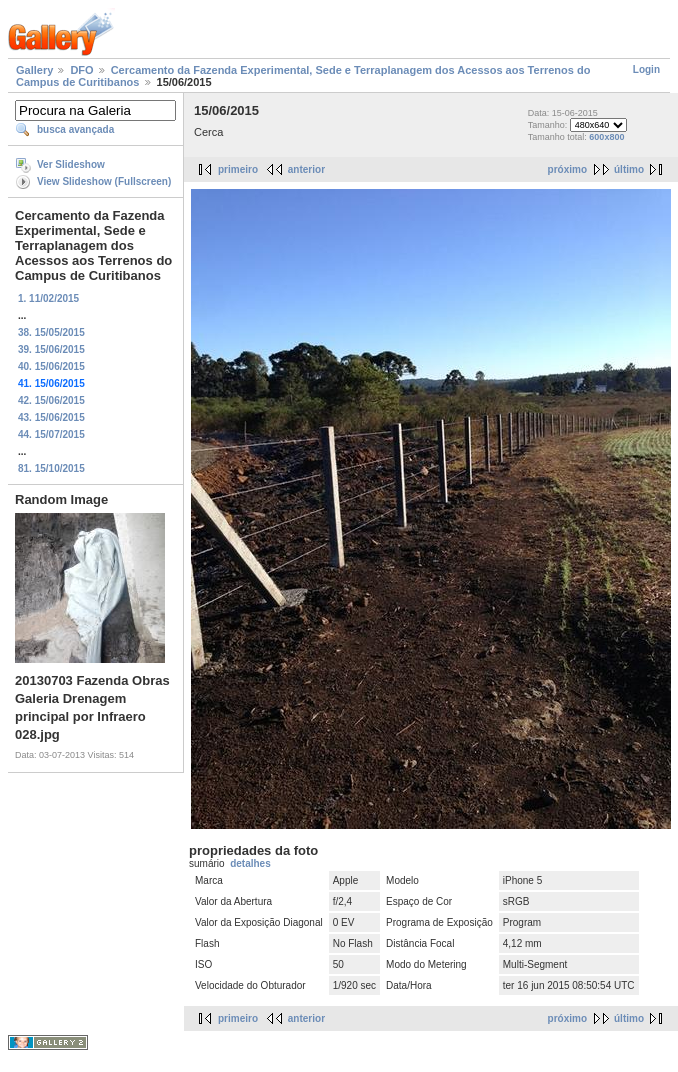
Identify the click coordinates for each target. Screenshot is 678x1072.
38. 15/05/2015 (51, 332)
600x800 (606, 137)
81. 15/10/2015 (51, 468)
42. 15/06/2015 (51, 400)
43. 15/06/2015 (51, 417)
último (629, 169)
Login (646, 69)
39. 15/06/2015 (51, 349)
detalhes (250, 863)
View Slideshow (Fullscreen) (104, 181)
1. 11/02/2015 (48, 298)
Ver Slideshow (71, 164)
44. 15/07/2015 (51, 434)
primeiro (238, 169)
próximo (567, 169)
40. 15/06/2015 (51, 366)
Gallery (34, 70)
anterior (306, 169)
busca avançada (75, 129)
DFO (81, 70)
